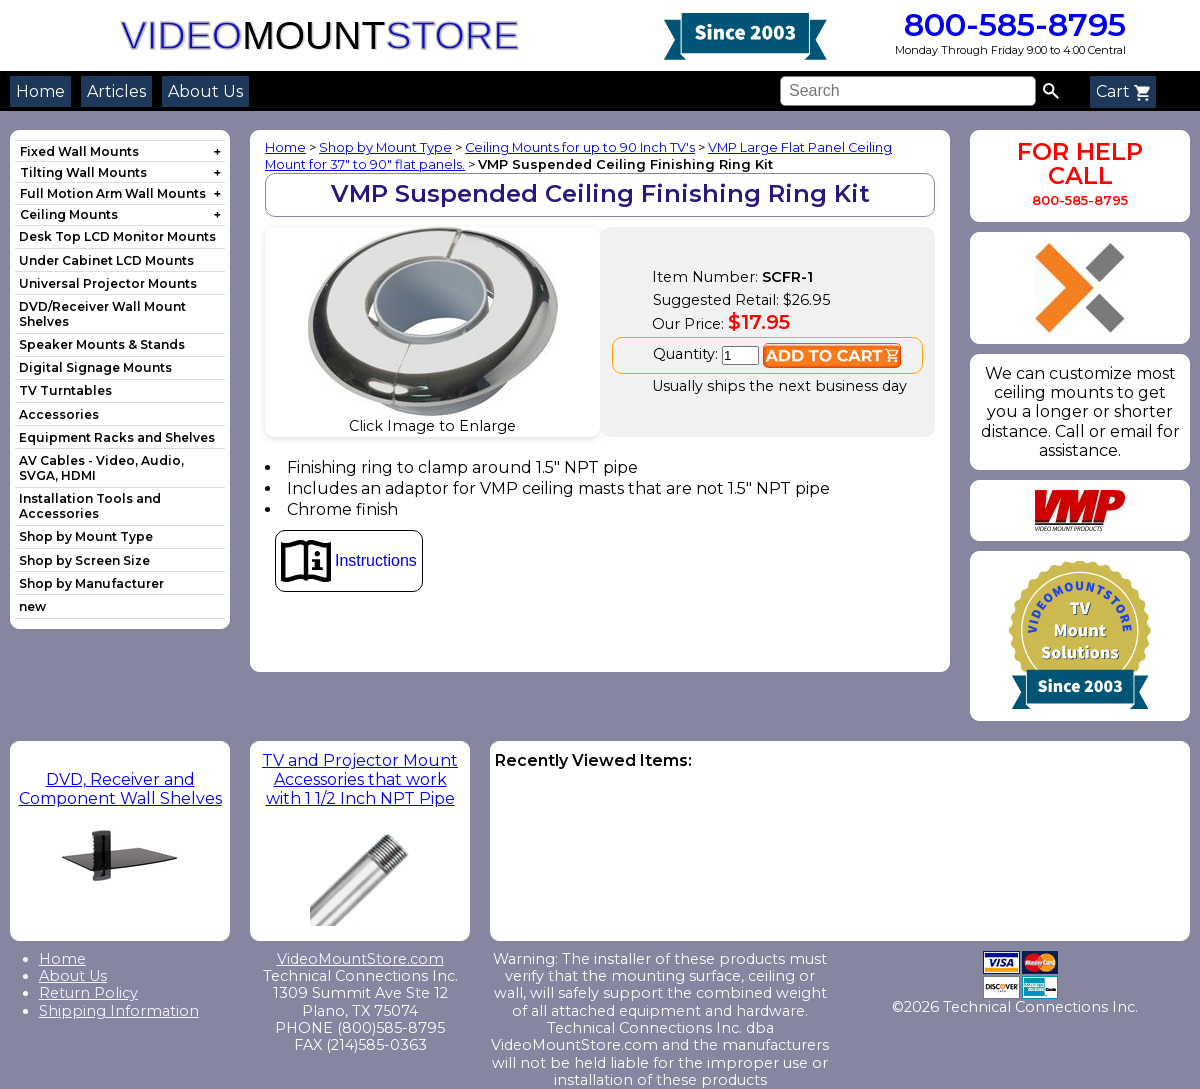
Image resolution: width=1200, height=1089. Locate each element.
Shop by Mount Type (86, 536)
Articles (116, 91)
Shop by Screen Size (84, 560)
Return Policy (88, 993)
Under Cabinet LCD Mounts (106, 260)
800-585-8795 (1010, 24)
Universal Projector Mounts (108, 283)
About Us (205, 91)
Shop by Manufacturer (91, 583)
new (32, 606)
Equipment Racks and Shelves (117, 437)
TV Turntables (65, 390)
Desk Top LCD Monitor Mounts (117, 236)
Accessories (59, 414)
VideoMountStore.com (360, 959)
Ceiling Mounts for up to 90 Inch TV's (580, 147)
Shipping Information (119, 1011)
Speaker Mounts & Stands (102, 344)
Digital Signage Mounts (95, 367)
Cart (1123, 91)
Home (40, 91)
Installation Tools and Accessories (90, 506)
